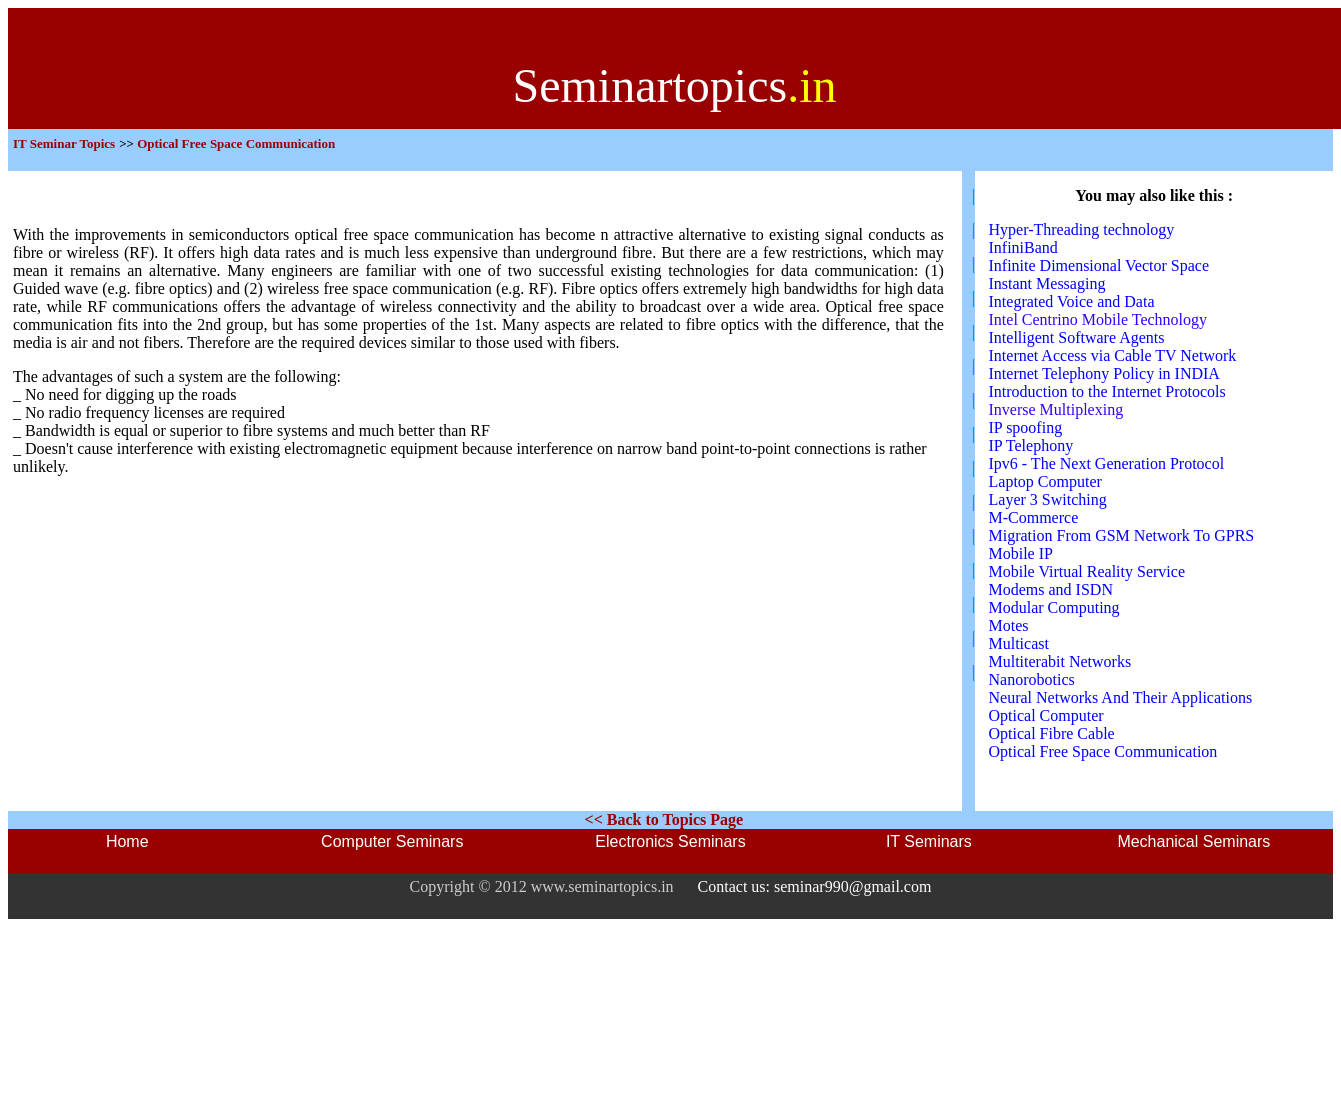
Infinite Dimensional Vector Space (1099, 265)
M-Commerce (1034, 517)
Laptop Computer (1045, 481)
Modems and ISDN (1051, 589)
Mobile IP (1021, 553)
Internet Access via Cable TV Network (1113, 355)
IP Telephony (1031, 445)
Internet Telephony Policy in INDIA (1104, 373)
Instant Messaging (1047, 283)
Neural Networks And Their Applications (1121, 697)
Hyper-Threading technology (1082, 229)
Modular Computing (1054, 607)
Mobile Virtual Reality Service (1087, 571)
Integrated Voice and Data (1072, 301)
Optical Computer (1046, 715)
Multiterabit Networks (1060, 661)
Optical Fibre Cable (1052, 733)
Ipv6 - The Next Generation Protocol (1107, 463)
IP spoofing (1026, 427)
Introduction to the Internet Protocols (1107, 391)
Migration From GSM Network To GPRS (1122, 535)
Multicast (1019, 643)
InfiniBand (1023, 247)
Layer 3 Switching (1048, 499)
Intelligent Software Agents (1077, 337)
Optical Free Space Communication (1103, 751)
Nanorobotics (1032, 679)
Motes (1009, 625)
